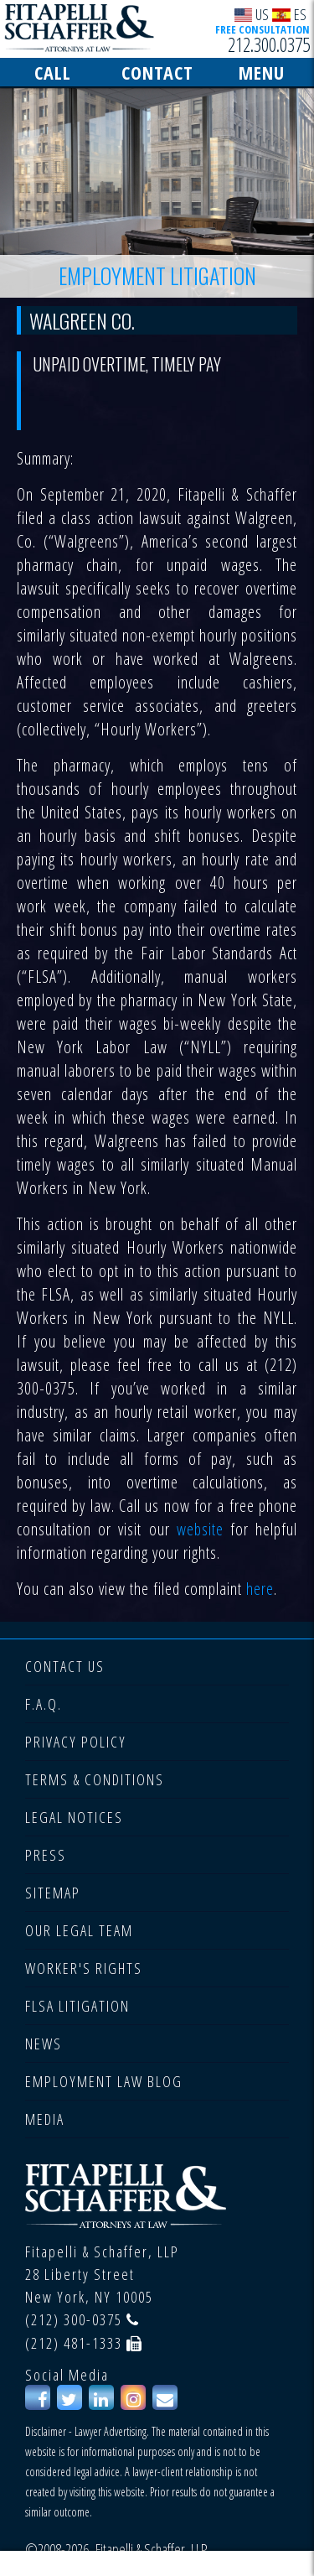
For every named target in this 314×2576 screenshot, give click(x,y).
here (260, 1588)
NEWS (43, 2043)
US (252, 14)
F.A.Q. (43, 1704)
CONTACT (157, 72)
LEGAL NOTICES (74, 1817)
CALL (52, 72)
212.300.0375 (269, 44)
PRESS (45, 1855)
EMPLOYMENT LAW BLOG (104, 2081)
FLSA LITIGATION (77, 2006)
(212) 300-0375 (73, 2319)
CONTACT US (65, 1666)
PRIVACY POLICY (75, 1742)
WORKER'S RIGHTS (83, 1968)
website (197, 1529)
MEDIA (44, 2119)
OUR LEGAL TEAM (79, 1930)
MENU (262, 72)
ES (289, 14)
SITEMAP (52, 1893)
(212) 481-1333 (73, 2343)
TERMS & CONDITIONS (94, 1779)
